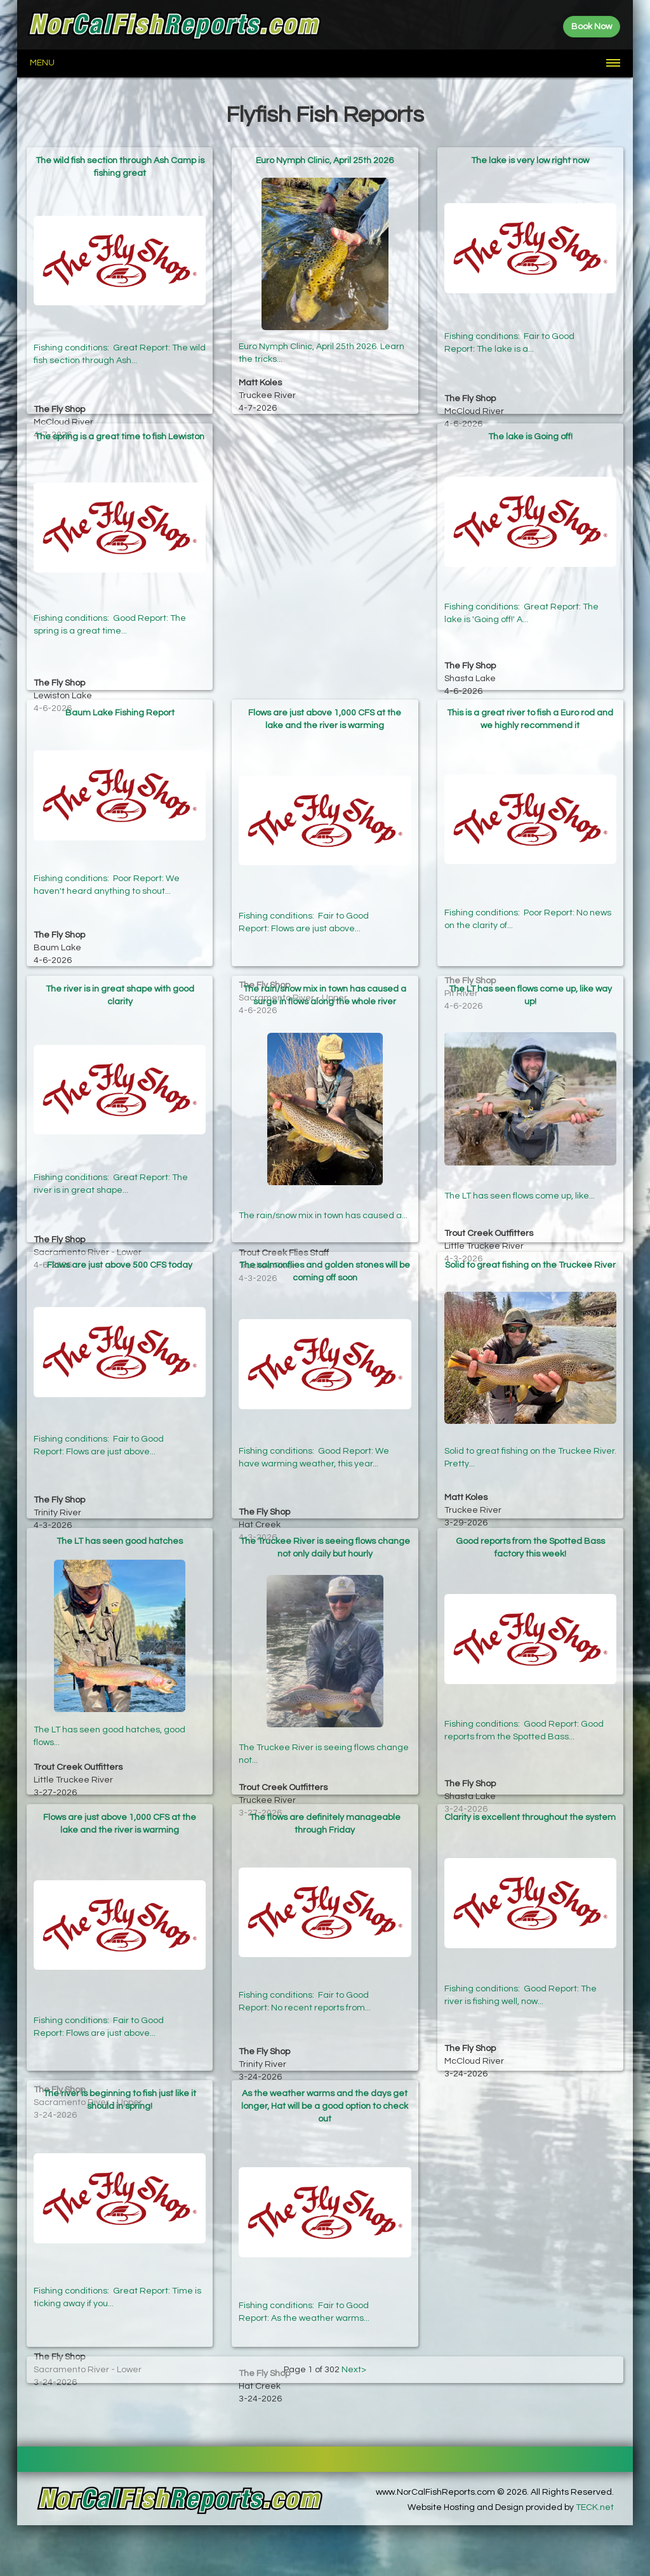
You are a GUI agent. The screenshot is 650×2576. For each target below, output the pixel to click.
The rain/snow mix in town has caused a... (323, 1178)
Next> (354, 2369)
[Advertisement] (325, 502)
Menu (42, 62)
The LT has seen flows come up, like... (519, 1167)
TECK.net (595, 2507)
